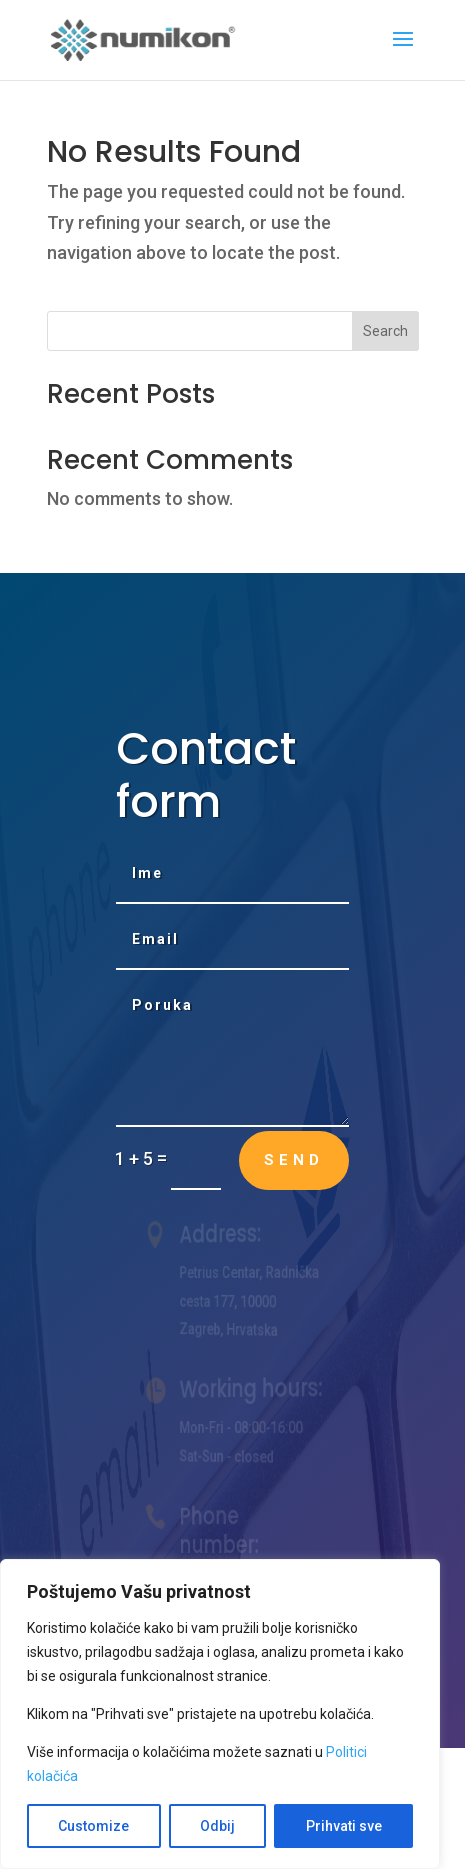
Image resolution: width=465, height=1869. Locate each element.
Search (385, 331)
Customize (93, 1826)
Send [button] (294, 1160)
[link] (144, 38)
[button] (403, 52)
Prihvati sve (344, 1826)
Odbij (217, 1826)
